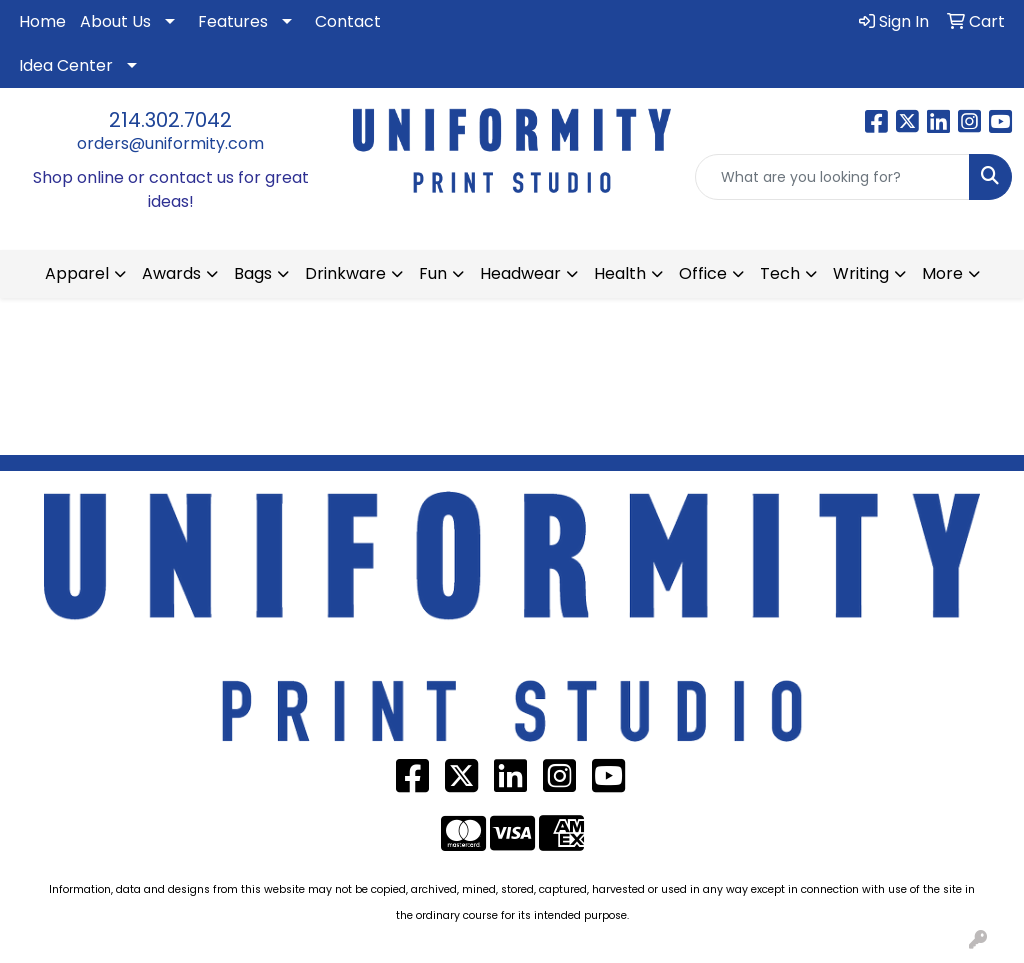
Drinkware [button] (345, 273)
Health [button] (620, 273)
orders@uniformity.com (170, 143)
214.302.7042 (170, 120)
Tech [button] (780, 273)
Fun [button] (433, 273)
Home (42, 21)
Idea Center (66, 65)
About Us (115, 21)
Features (233, 21)
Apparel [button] (77, 273)
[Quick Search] (832, 177)
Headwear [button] (520, 273)
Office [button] (703, 273)
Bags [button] (253, 273)
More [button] (942, 273)
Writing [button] (861, 273)
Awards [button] (171, 273)
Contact (348, 21)
